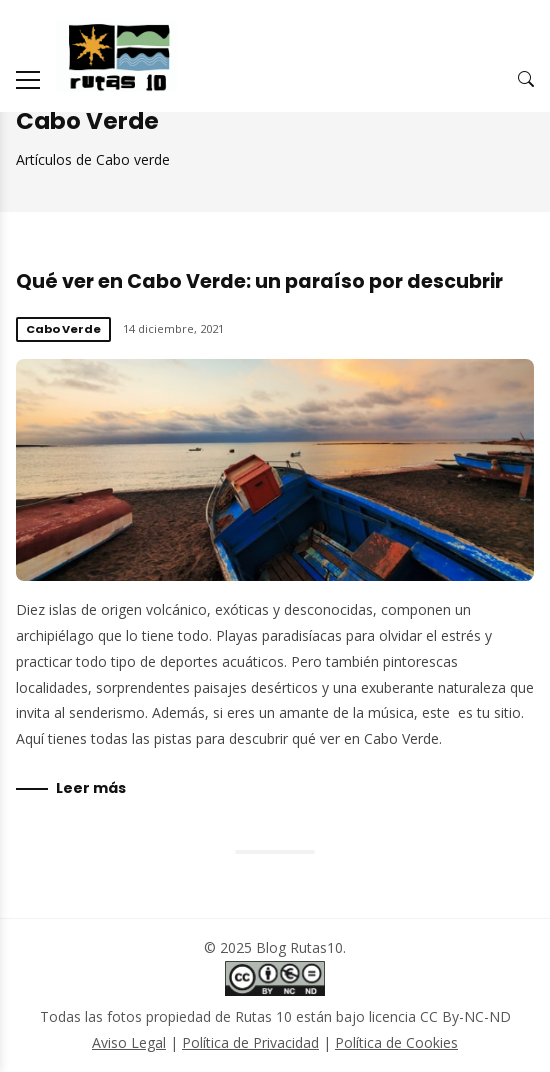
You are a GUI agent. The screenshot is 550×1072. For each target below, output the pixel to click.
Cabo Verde (63, 329)
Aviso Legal (129, 1042)
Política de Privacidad (250, 1042)
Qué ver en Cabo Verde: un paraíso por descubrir (259, 281)
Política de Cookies (396, 1042)
